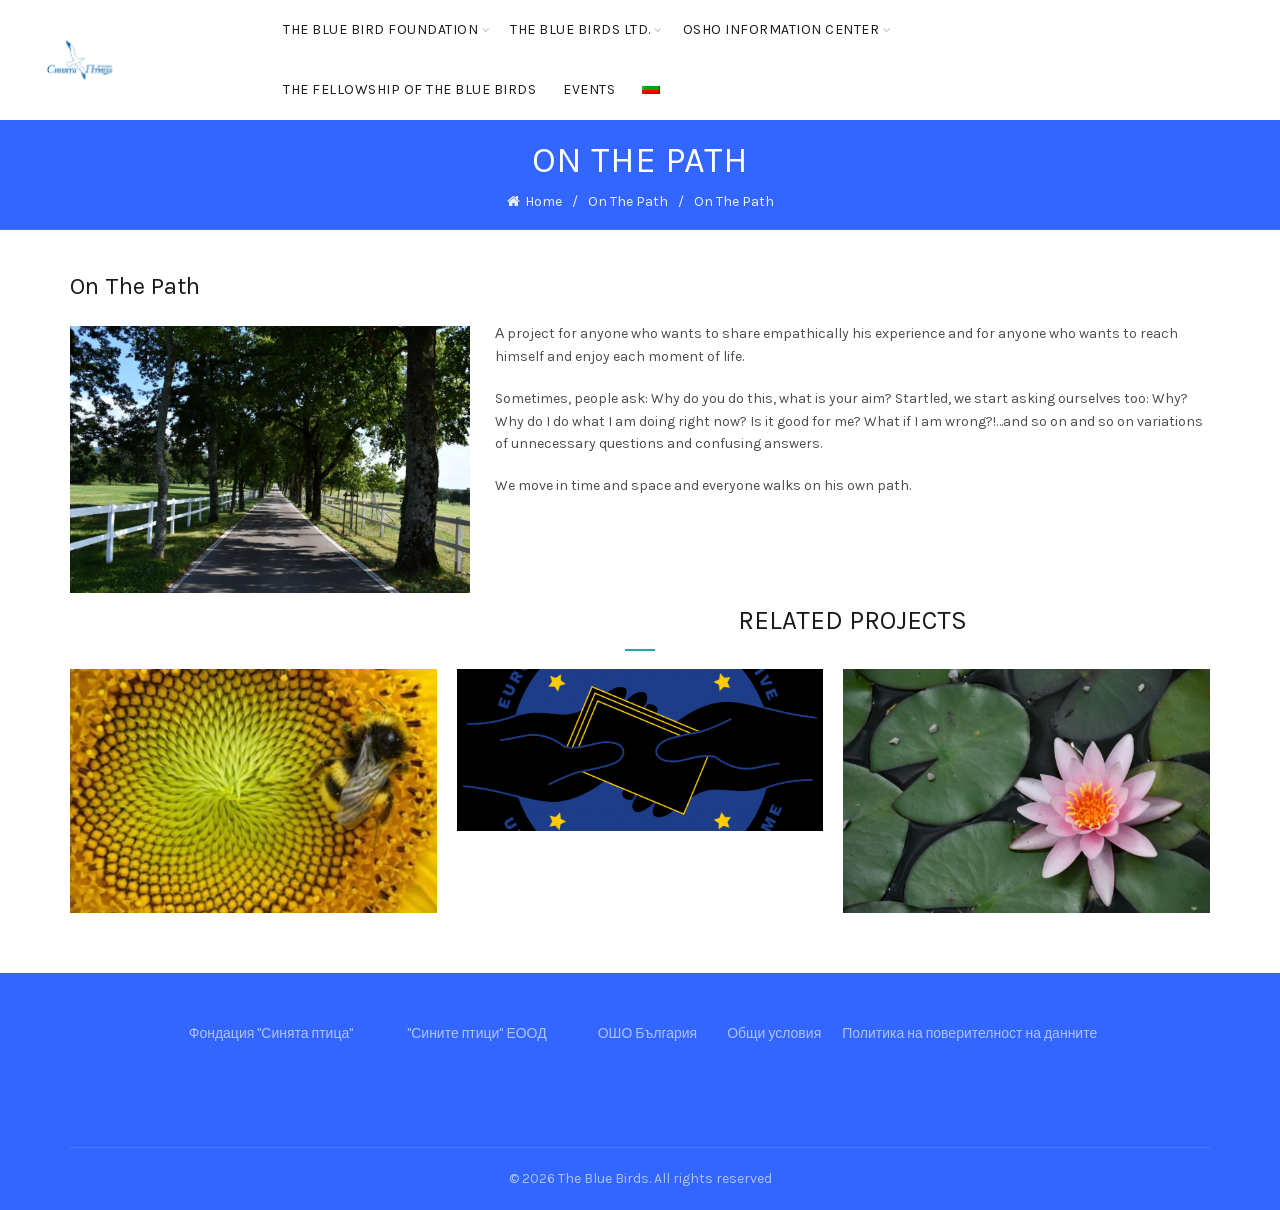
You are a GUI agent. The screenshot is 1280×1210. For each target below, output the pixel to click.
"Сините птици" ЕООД (476, 1033)
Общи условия (774, 1033)
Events (589, 89)
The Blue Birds (603, 1178)
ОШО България (648, 1033)
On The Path (628, 201)
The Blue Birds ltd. (580, 29)
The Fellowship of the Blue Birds (409, 89)
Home (543, 201)
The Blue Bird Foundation (380, 29)
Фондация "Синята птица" (271, 1033)
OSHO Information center (781, 29)
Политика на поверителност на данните (969, 1033)
